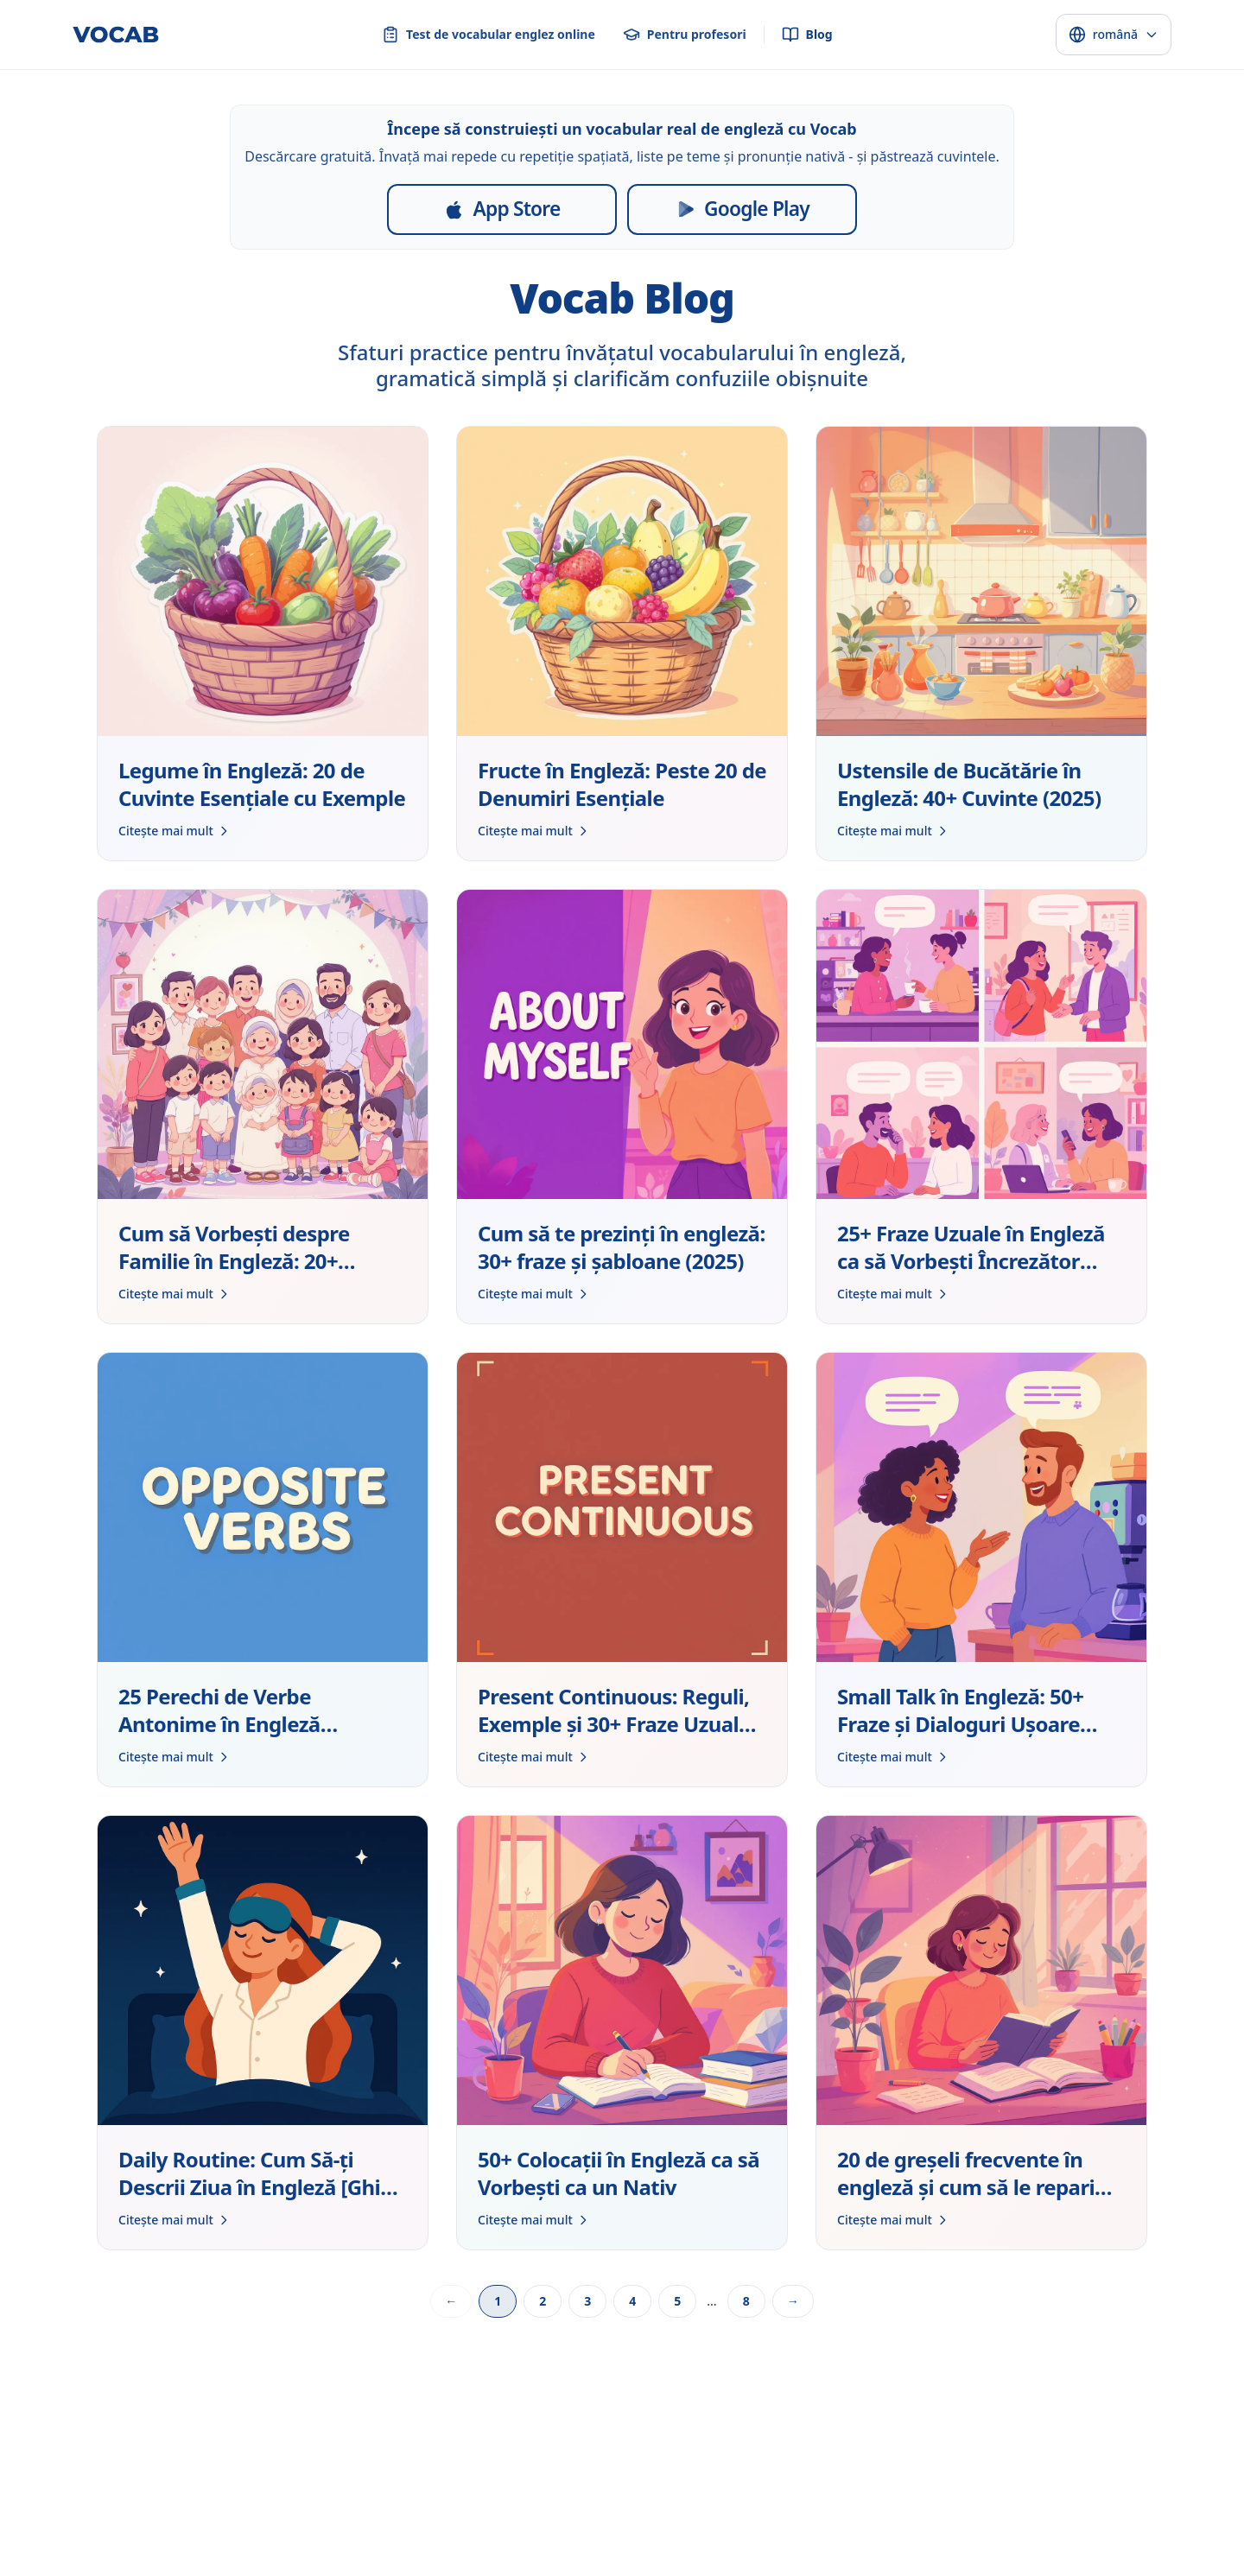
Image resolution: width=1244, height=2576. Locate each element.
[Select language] (1113, 34)
